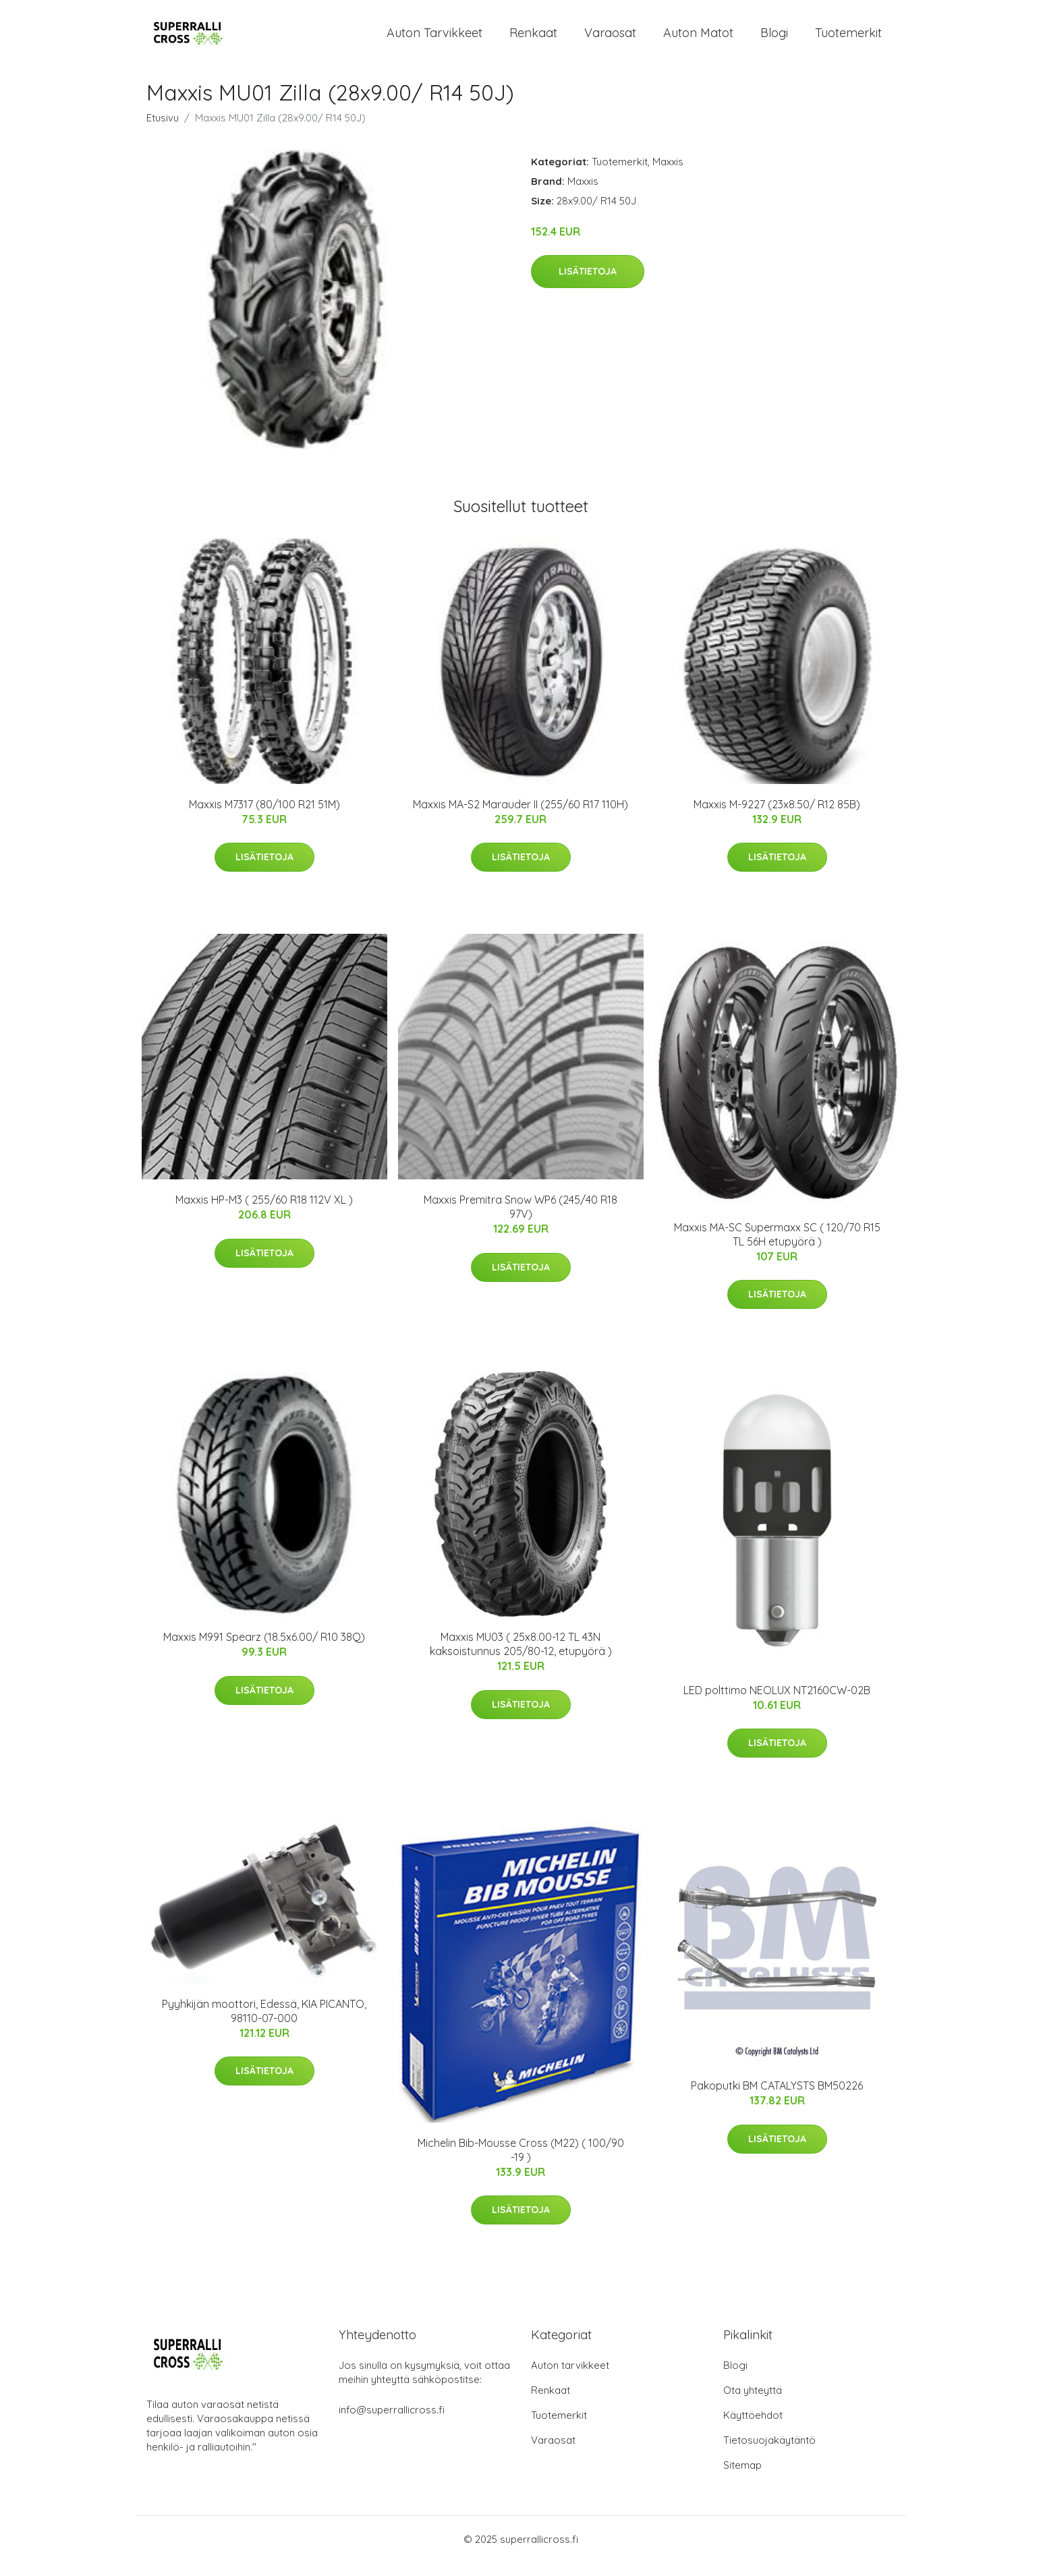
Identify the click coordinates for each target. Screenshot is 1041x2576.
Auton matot (698, 39)
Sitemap (742, 2478)
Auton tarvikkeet (434, 39)
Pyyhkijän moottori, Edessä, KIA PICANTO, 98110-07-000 (264, 2024)
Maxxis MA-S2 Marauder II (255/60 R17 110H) (520, 817)
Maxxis (667, 175)
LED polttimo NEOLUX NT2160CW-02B (776, 1703)
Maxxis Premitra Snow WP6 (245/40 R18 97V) (520, 1220)
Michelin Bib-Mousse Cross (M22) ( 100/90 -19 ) (521, 2163)
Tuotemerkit (848, 39)
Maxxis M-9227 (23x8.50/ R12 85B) (777, 817)
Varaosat (610, 39)
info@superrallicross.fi (392, 2423)
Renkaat (533, 39)
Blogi (774, 39)
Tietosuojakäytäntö (769, 2453)
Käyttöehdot (753, 2428)
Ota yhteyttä (752, 2403)
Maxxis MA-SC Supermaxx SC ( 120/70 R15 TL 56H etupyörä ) (777, 1248)
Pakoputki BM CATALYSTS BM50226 (777, 2099)
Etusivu (162, 131)
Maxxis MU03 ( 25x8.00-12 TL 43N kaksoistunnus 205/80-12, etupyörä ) (521, 1657)
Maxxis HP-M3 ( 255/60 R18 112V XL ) (264, 1213)
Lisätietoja (588, 285)
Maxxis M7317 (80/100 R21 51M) (264, 817)
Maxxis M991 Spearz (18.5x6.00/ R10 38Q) (264, 1650)
